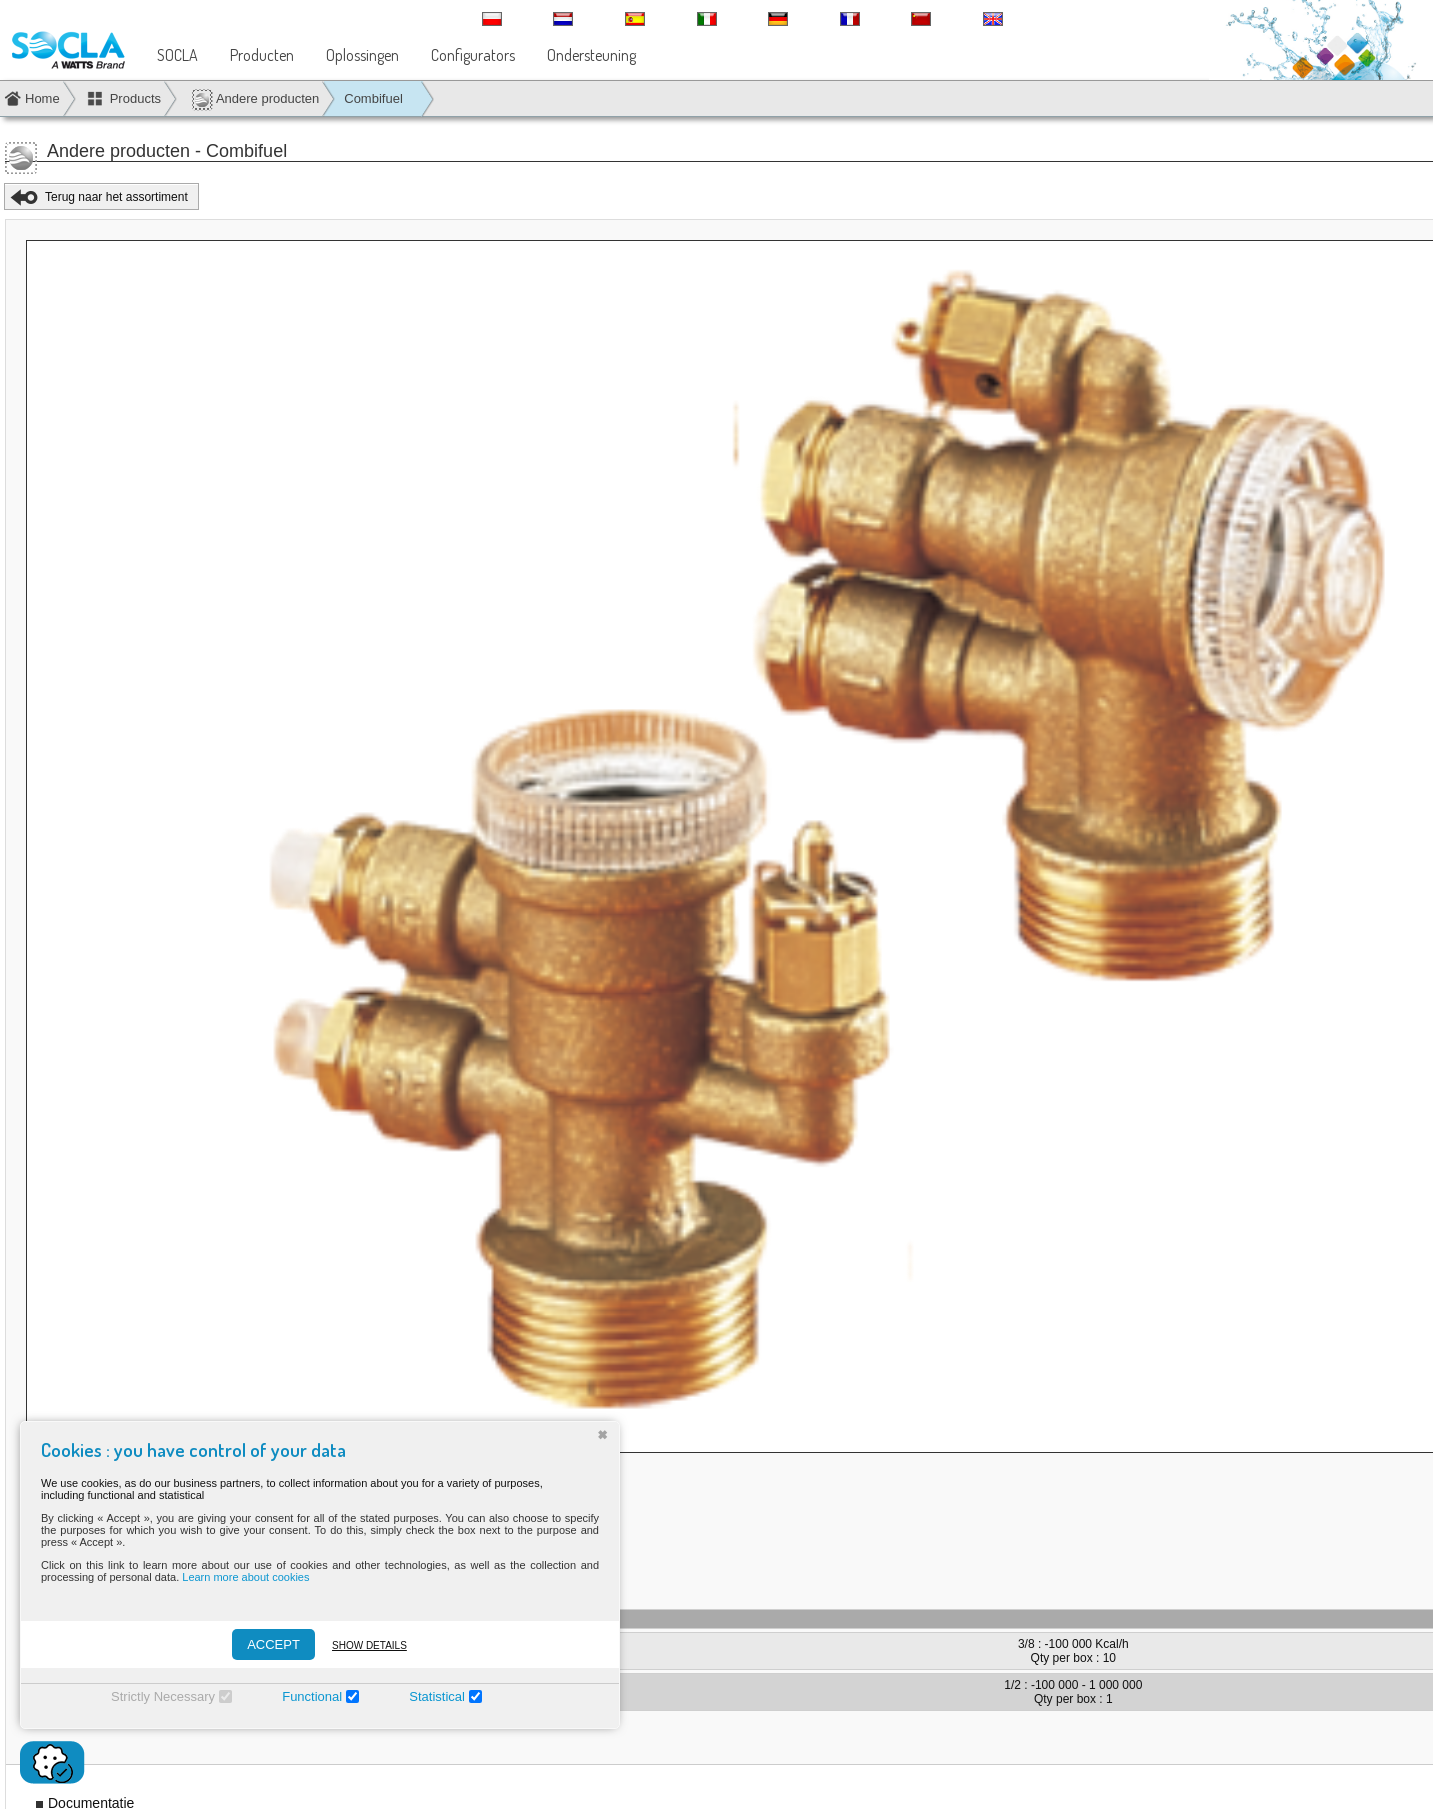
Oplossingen (362, 55)
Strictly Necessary (163, 1696)
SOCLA (177, 55)
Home (42, 98)
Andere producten (255, 99)
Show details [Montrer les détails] (369, 1645)
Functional (312, 1696)
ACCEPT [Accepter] (273, 1644)
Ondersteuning (591, 55)
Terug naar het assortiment (116, 197)
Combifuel (373, 98)
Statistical (437, 1696)
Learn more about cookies (245, 1577)
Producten (262, 55)
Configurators (473, 55)
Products (135, 98)
